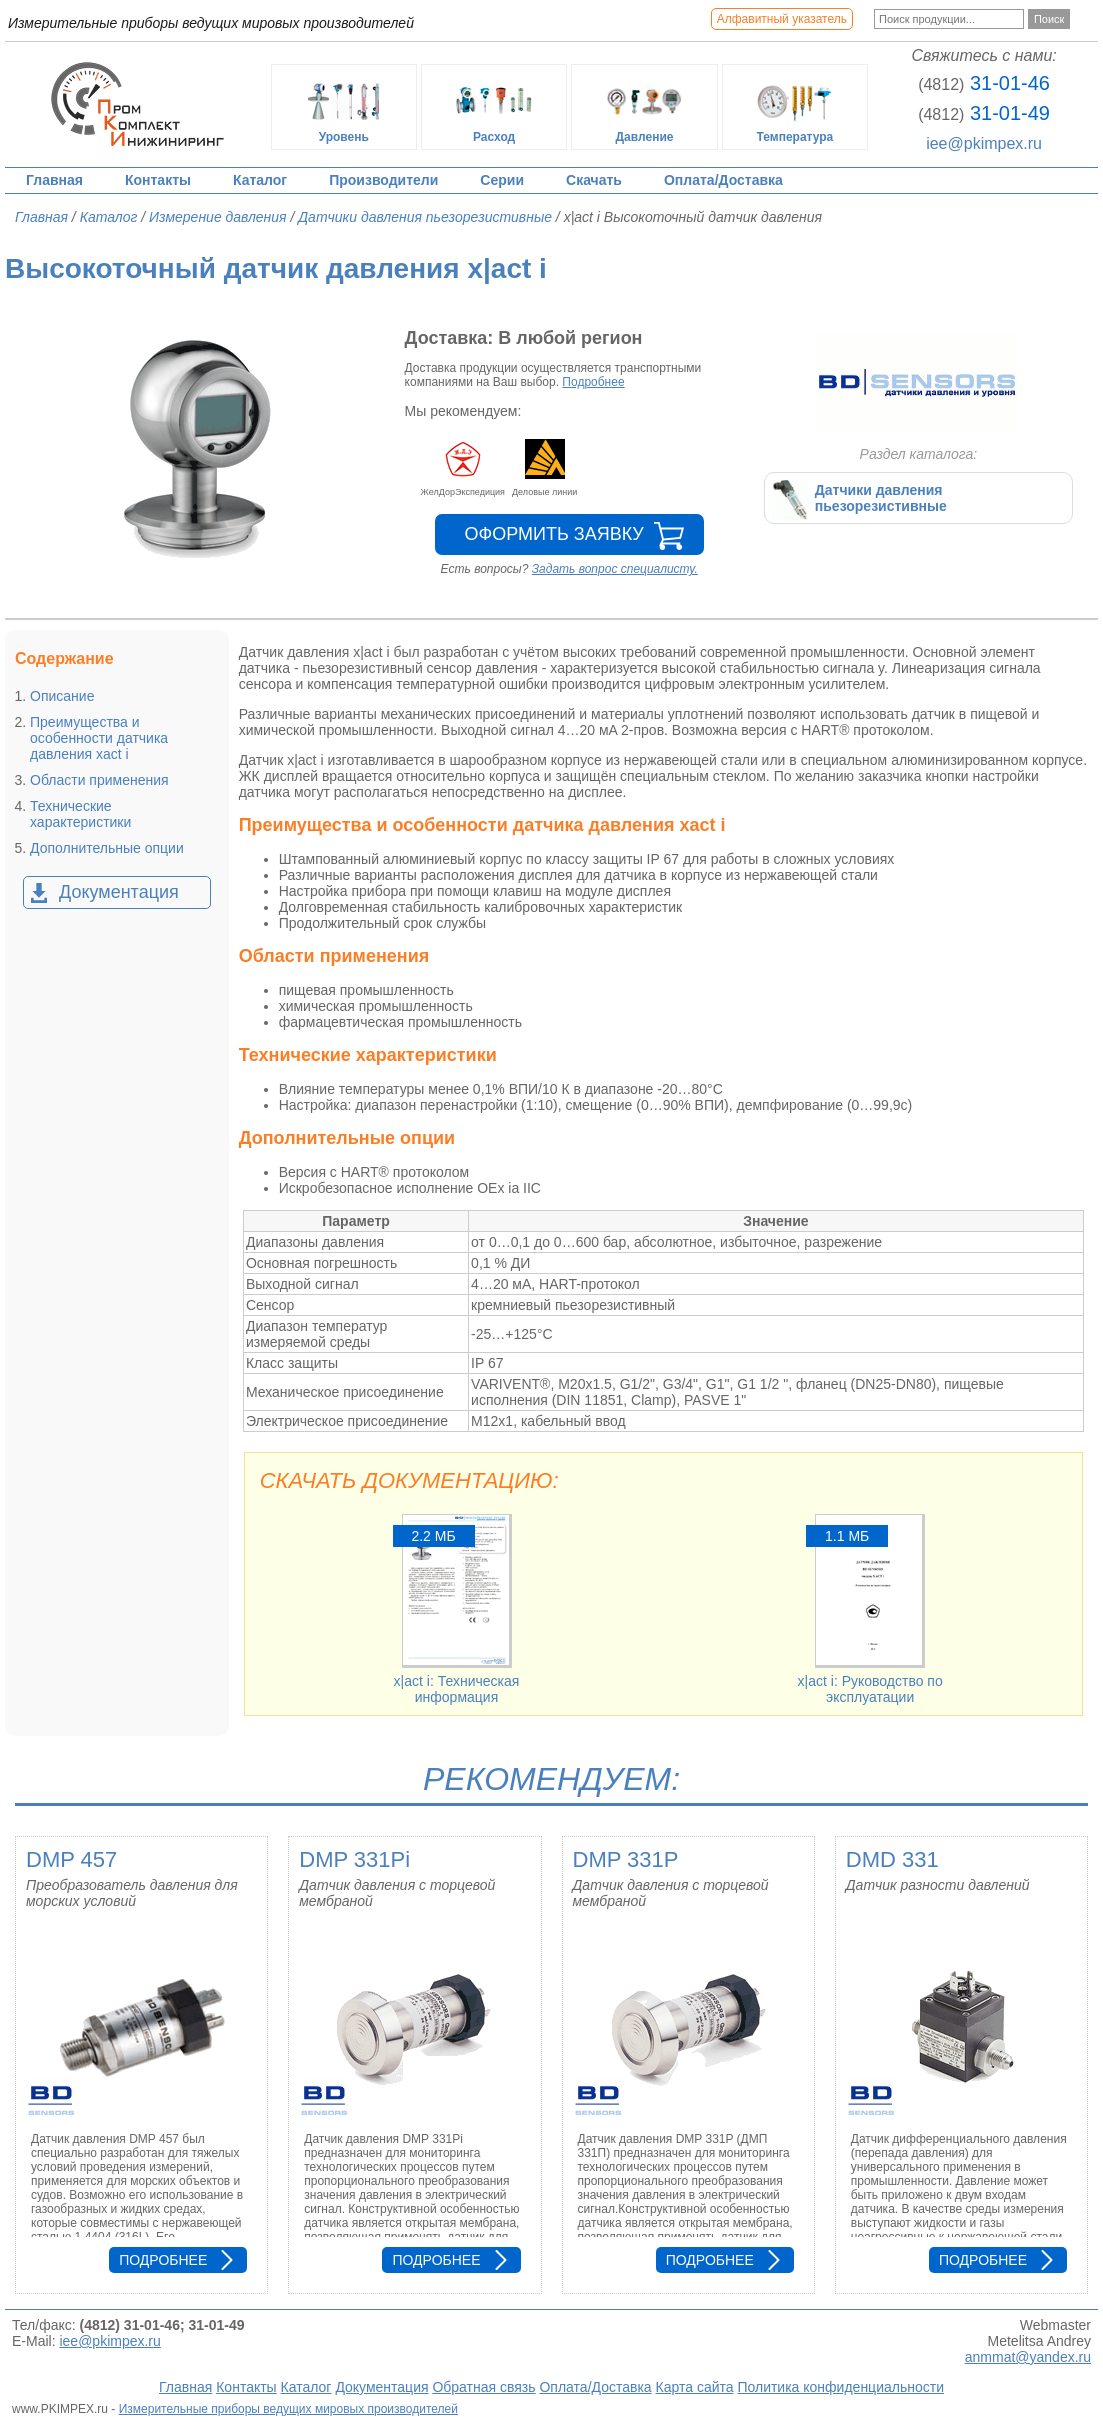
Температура (795, 107)
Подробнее (593, 382)
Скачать (594, 180)
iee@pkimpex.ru (984, 143)
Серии (502, 180)
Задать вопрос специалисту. (615, 569)
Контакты (158, 180)
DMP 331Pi (354, 1859)
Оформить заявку (554, 534)
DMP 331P (626, 1859)
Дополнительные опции (107, 848)
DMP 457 (71, 1859)
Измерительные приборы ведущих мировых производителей (288, 2409)
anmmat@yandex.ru (1028, 2357)
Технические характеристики (80, 814)
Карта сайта (695, 2387)
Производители (383, 180)
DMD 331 (892, 1859)
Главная (54, 180)
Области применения (99, 780)
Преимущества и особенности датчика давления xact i (99, 738)
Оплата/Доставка (723, 180)
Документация (119, 892)
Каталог (260, 180)
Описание (62, 696)
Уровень (344, 107)
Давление (645, 107)
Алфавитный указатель (782, 19)
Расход (494, 107)
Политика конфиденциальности (840, 2387)
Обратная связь (483, 2387)
